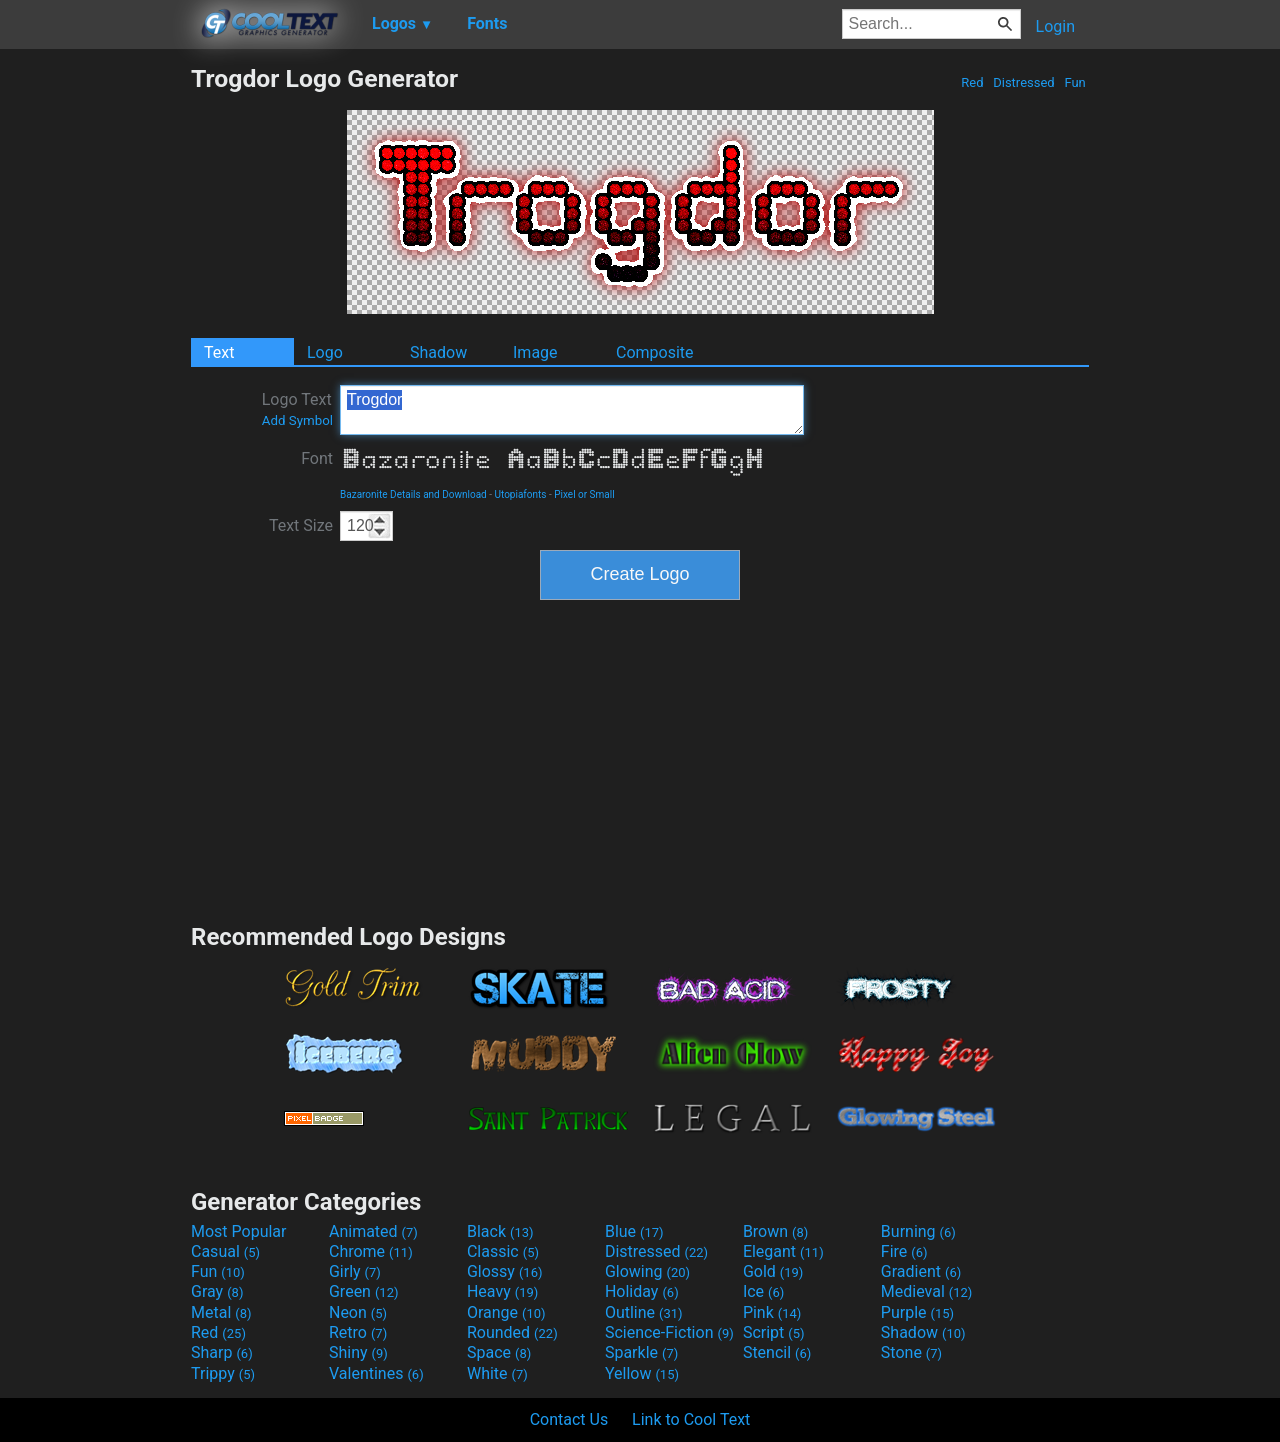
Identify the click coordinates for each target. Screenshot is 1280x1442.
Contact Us (569, 1419)
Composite (655, 352)
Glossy (505, 1271)
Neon (358, 1312)
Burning (918, 1231)
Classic (503, 1251)
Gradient (921, 1271)
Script (774, 1332)
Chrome (371, 1251)
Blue (634, 1231)
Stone (911, 1352)
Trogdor (572, 410)
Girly (355, 1271)
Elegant (783, 1251)
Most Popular (239, 1231)
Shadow (438, 352)
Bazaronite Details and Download (413, 494)
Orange (506, 1312)
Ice (763, 1291)
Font (317, 458)
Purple (917, 1312)
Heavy (502, 1291)
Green (364, 1291)
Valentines (376, 1373)
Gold (773, 1271)
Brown (775, 1231)
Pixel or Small (584, 494)
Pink (772, 1312)
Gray (217, 1291)
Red (972, 82)
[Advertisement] (95, 364)
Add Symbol (297, 420)
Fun (1075, 82)
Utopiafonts (521, 494)
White (497, 1373)
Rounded (512, 1332)
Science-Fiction (669, 1332)
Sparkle (641, 1352)
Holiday (642, 1291)
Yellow (642, 1373)
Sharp (222, 1352)
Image (535, 352)
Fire (904, 1251)
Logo (325, 352)
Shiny (358, 1352)
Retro (358, 1332)
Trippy (223, 1373)
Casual (225, 1251)
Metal (221, 1312)
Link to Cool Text (691, 1419)
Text (219, 352)
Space (499, 1352)
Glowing (647, 1271)
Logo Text (297, 409)
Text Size (301, 525)
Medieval (927, 1291)
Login (1055, 26)
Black (500, 1231)
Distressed (1024, 82)
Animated (373, 1231)
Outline (644, 1312)
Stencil (777, 1352)
